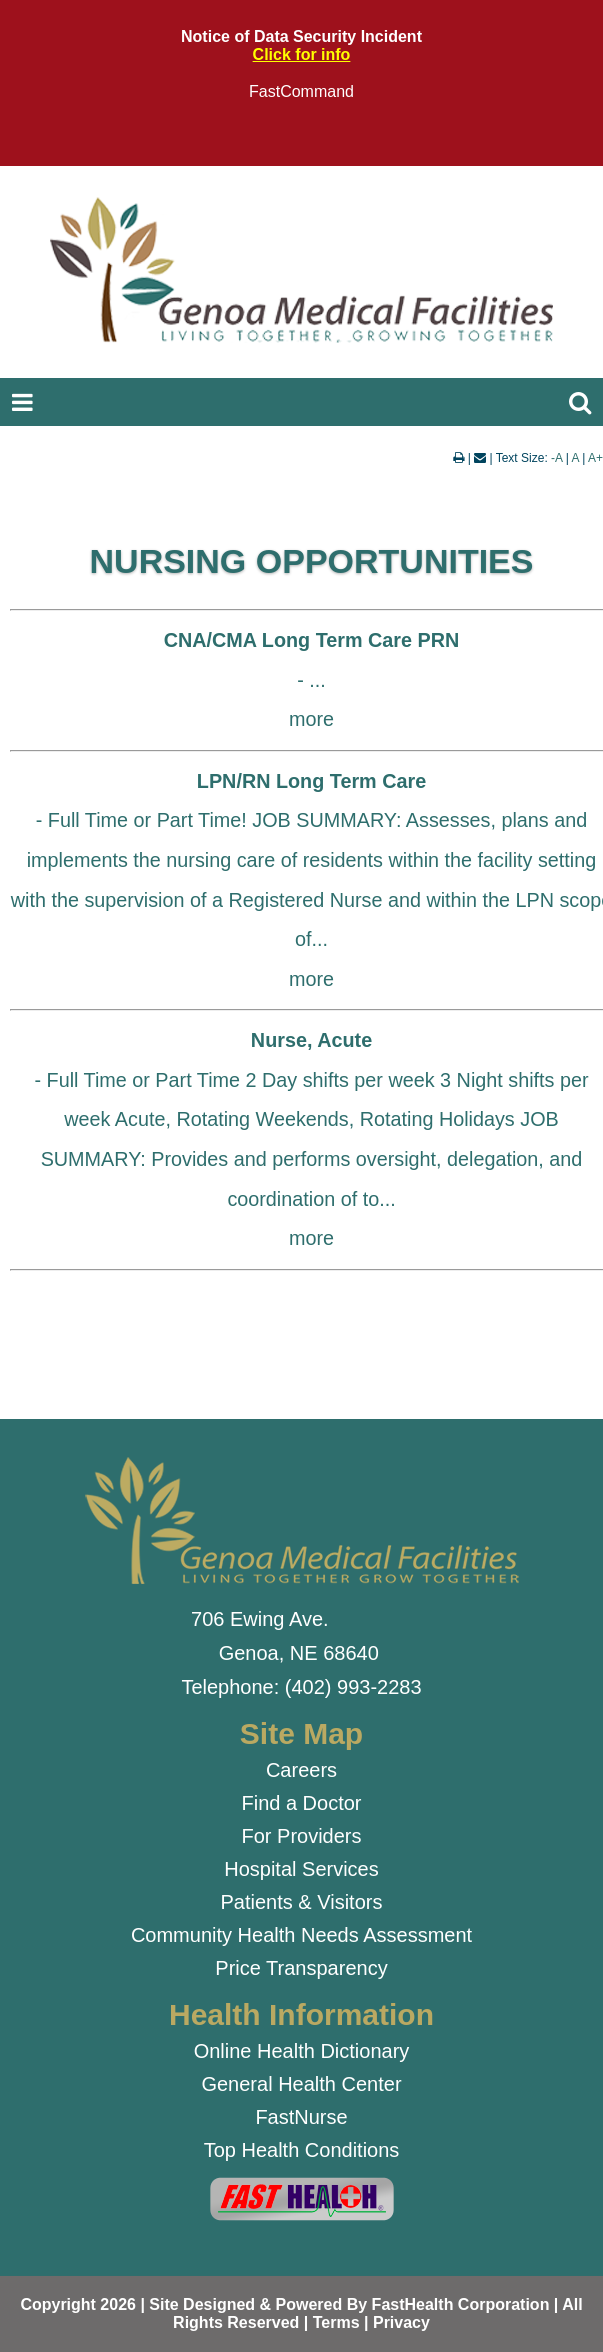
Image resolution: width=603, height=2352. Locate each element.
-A (556, 458)
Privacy (401, 2322)
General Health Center (301, 2084)
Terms (336, 2322)
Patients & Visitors (302, 1902)
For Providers (301, 1836)
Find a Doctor (301, 1803)
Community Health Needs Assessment (301, 1935)
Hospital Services (301, 1869)
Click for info (302, 54)
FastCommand (301, 91)
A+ (595, 458)
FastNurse (301, 2117)
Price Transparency (301, 1968)
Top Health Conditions (302, 2150)
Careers (301, 1770)
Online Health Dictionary (302, 2051)
